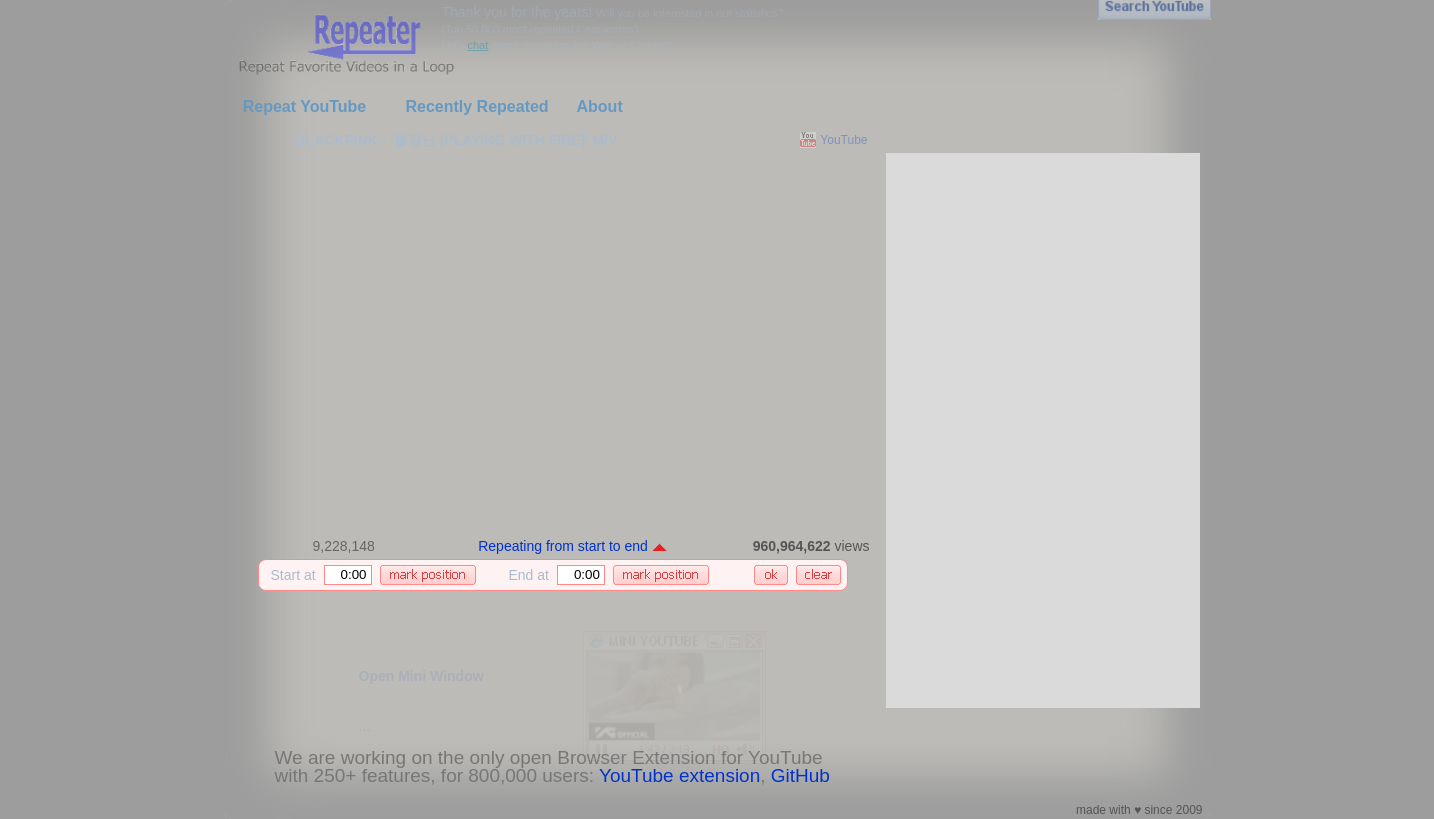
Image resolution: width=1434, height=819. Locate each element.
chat (477, 45)
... (365, 726)
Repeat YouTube (305, 106)
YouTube (843, 140)
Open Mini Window (421, 676)
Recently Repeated (476, 106)
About (600, 106)
